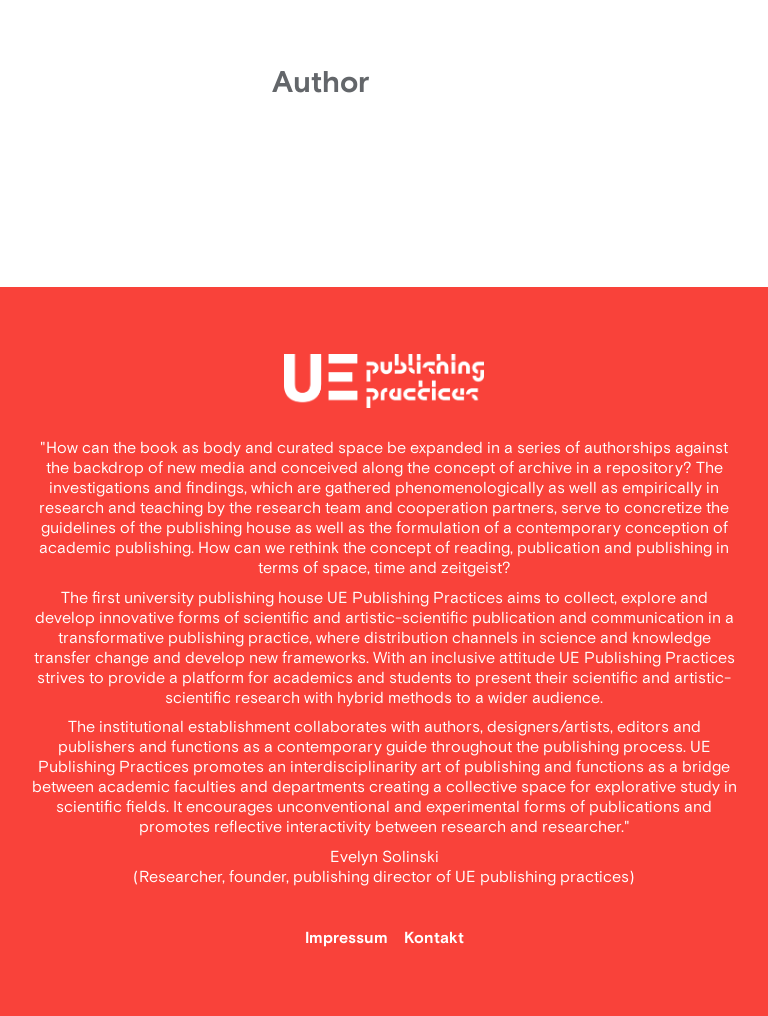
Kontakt (434, 938)
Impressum (346, 938)
